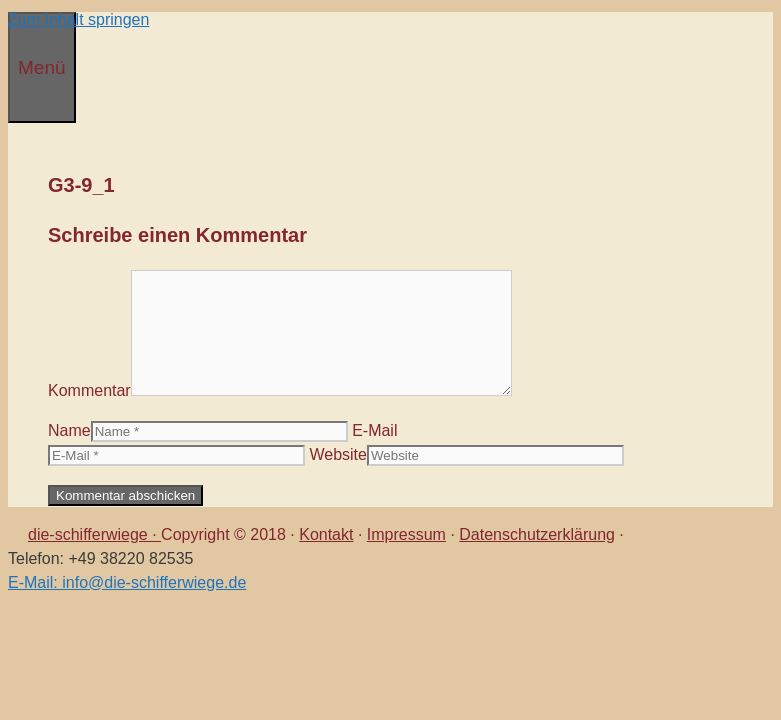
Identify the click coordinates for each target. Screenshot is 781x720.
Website (338, 454)
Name (69, 430)
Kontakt (326, 534)
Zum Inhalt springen (78, 19)
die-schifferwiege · (94, 534)
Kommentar (89, 390)
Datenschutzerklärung (537, 534)
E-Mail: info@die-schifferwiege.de (127, 582)
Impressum (406, 534)
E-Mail (374, 430)
